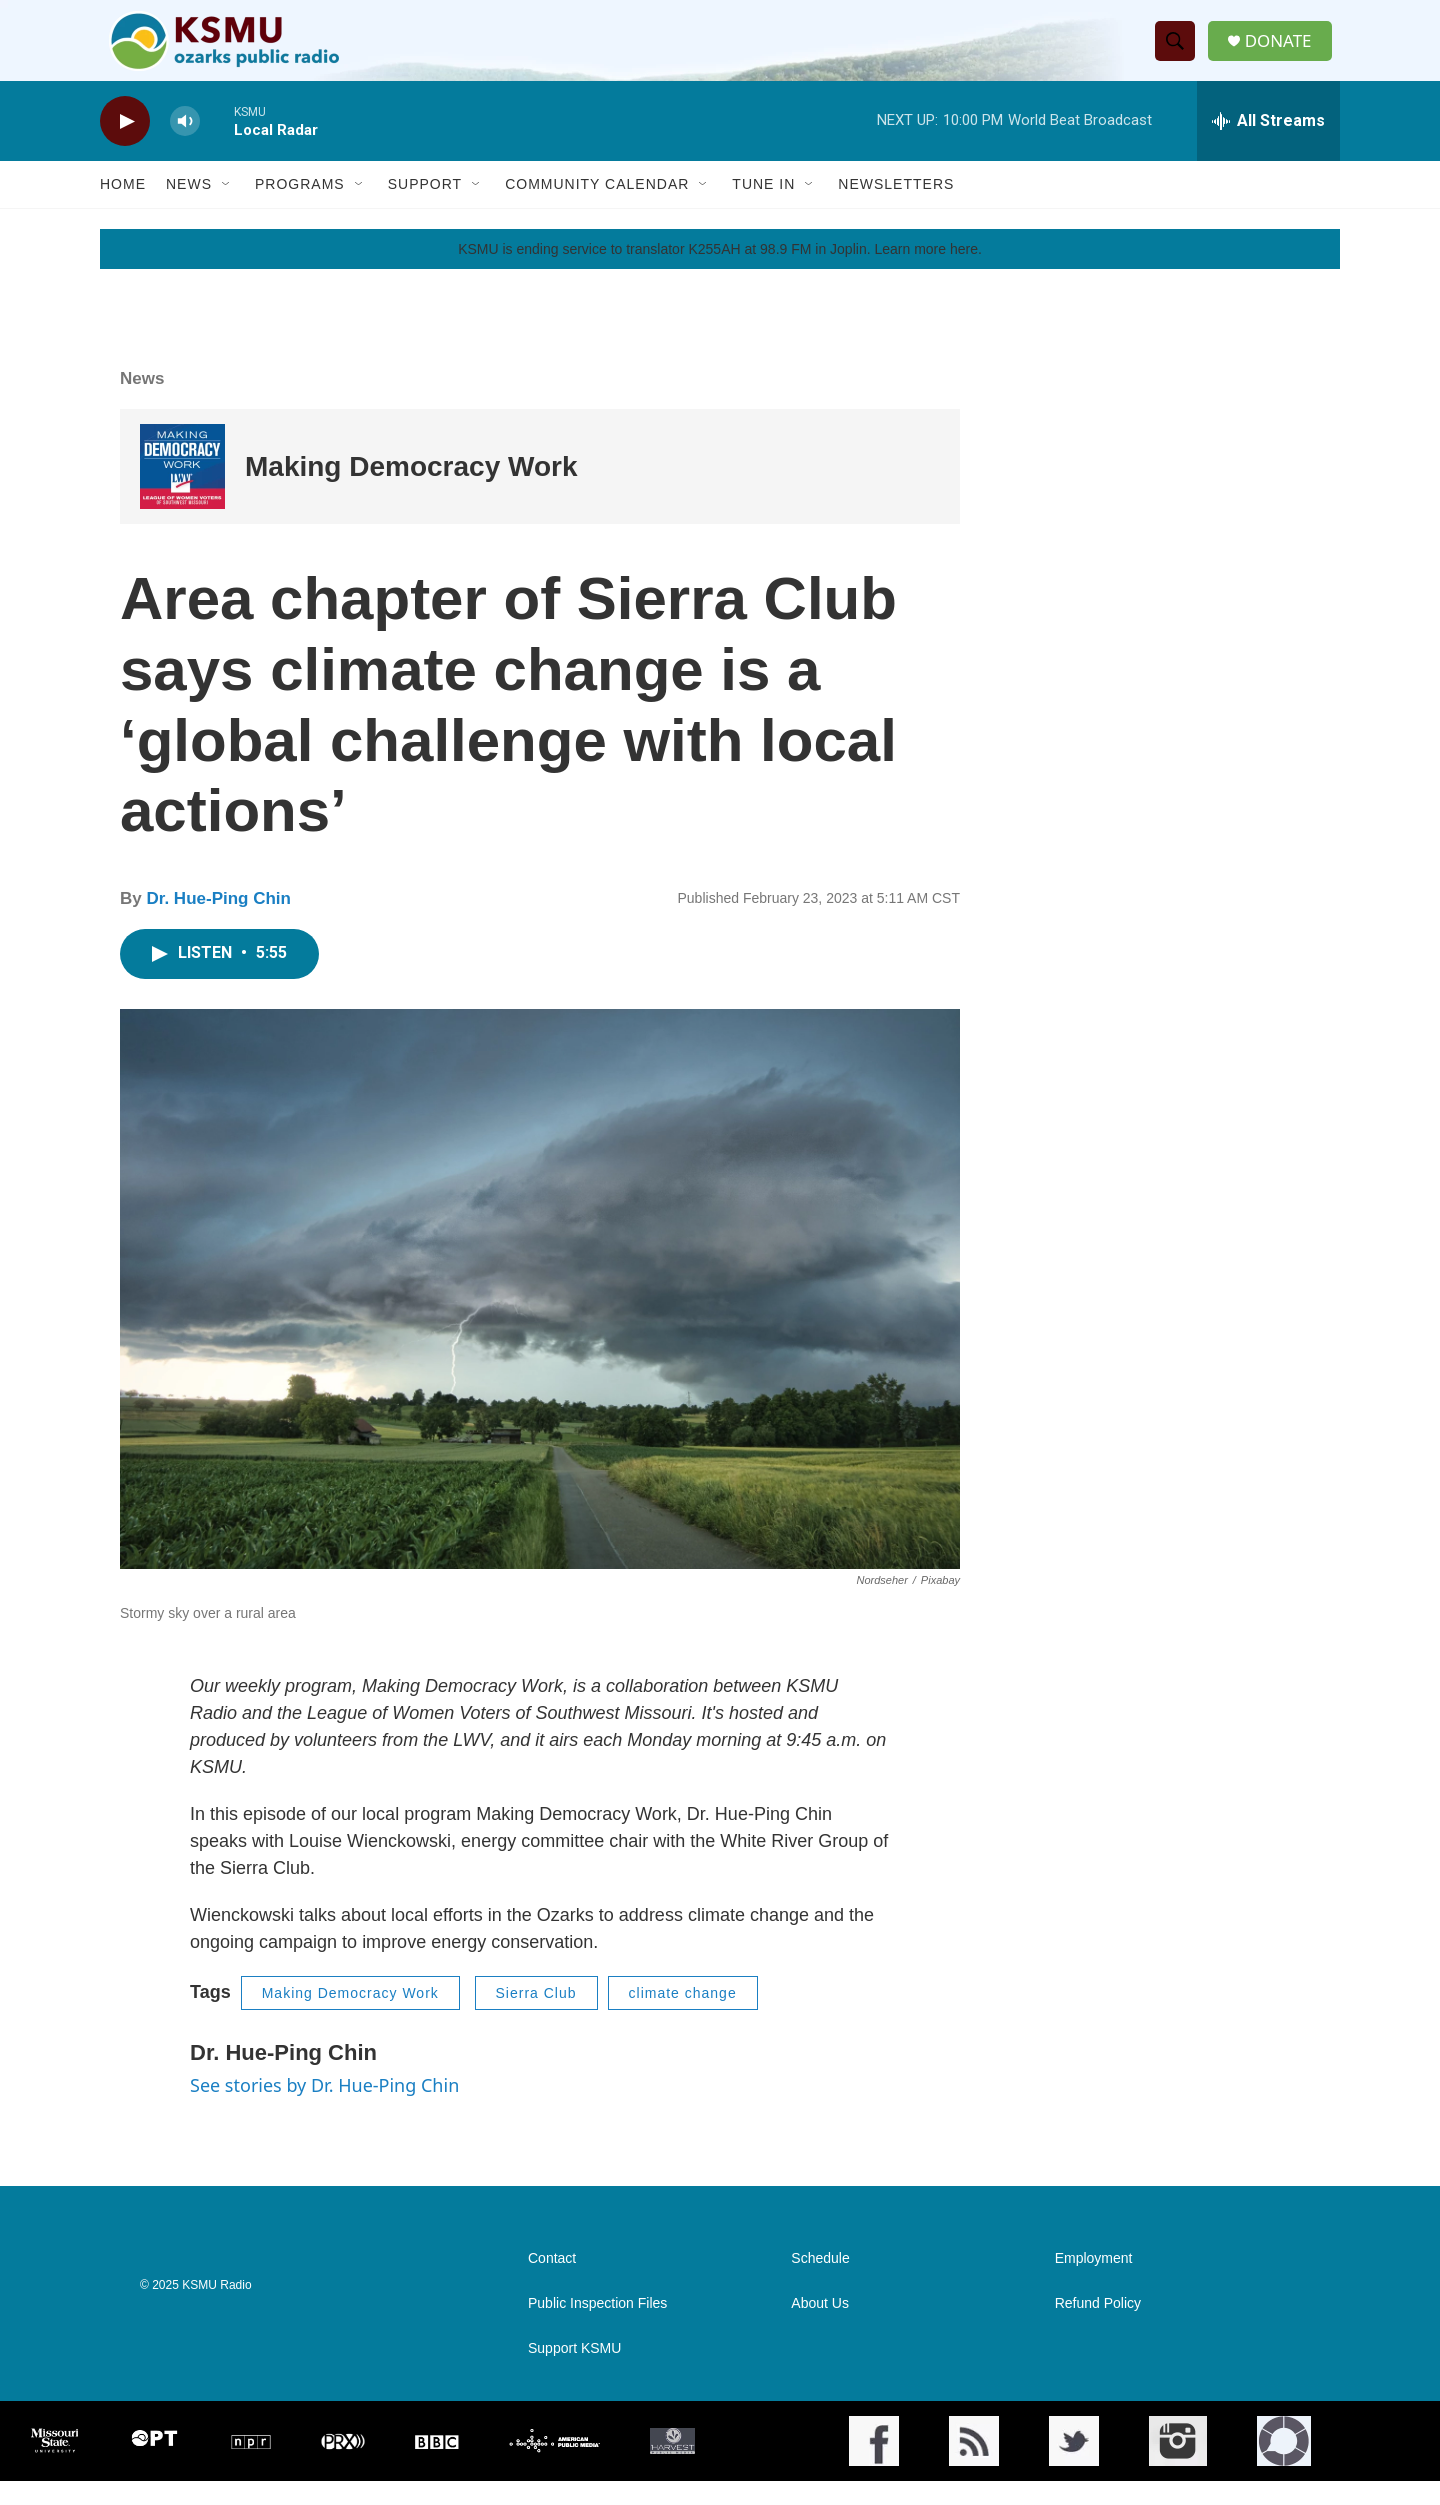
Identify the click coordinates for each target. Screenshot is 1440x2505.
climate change (683, 2017)
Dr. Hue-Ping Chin (218, 922)
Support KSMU (574, 2372)
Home (123, 208)
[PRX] (343, 2465)
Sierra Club (536, 2017)
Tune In (763, 208)
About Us (820, 2327)
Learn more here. (927, 273)
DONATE (1284, 52)
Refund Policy (1098, 2327)
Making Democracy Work (411, 490)
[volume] (185, 145)
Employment (1094, 2282)
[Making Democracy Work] (182, 490)
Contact (552, 2282)
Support (425, 208)
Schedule (820, 2282)
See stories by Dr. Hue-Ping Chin (324, 2109)
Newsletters (896, 208)
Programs (300, 208)
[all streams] (1268, 145)
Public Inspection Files (597, 2327)
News (189, 208)
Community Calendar (597, 208)
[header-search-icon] (1179, 53)
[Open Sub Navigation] (227, 208)
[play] (125, 145)
